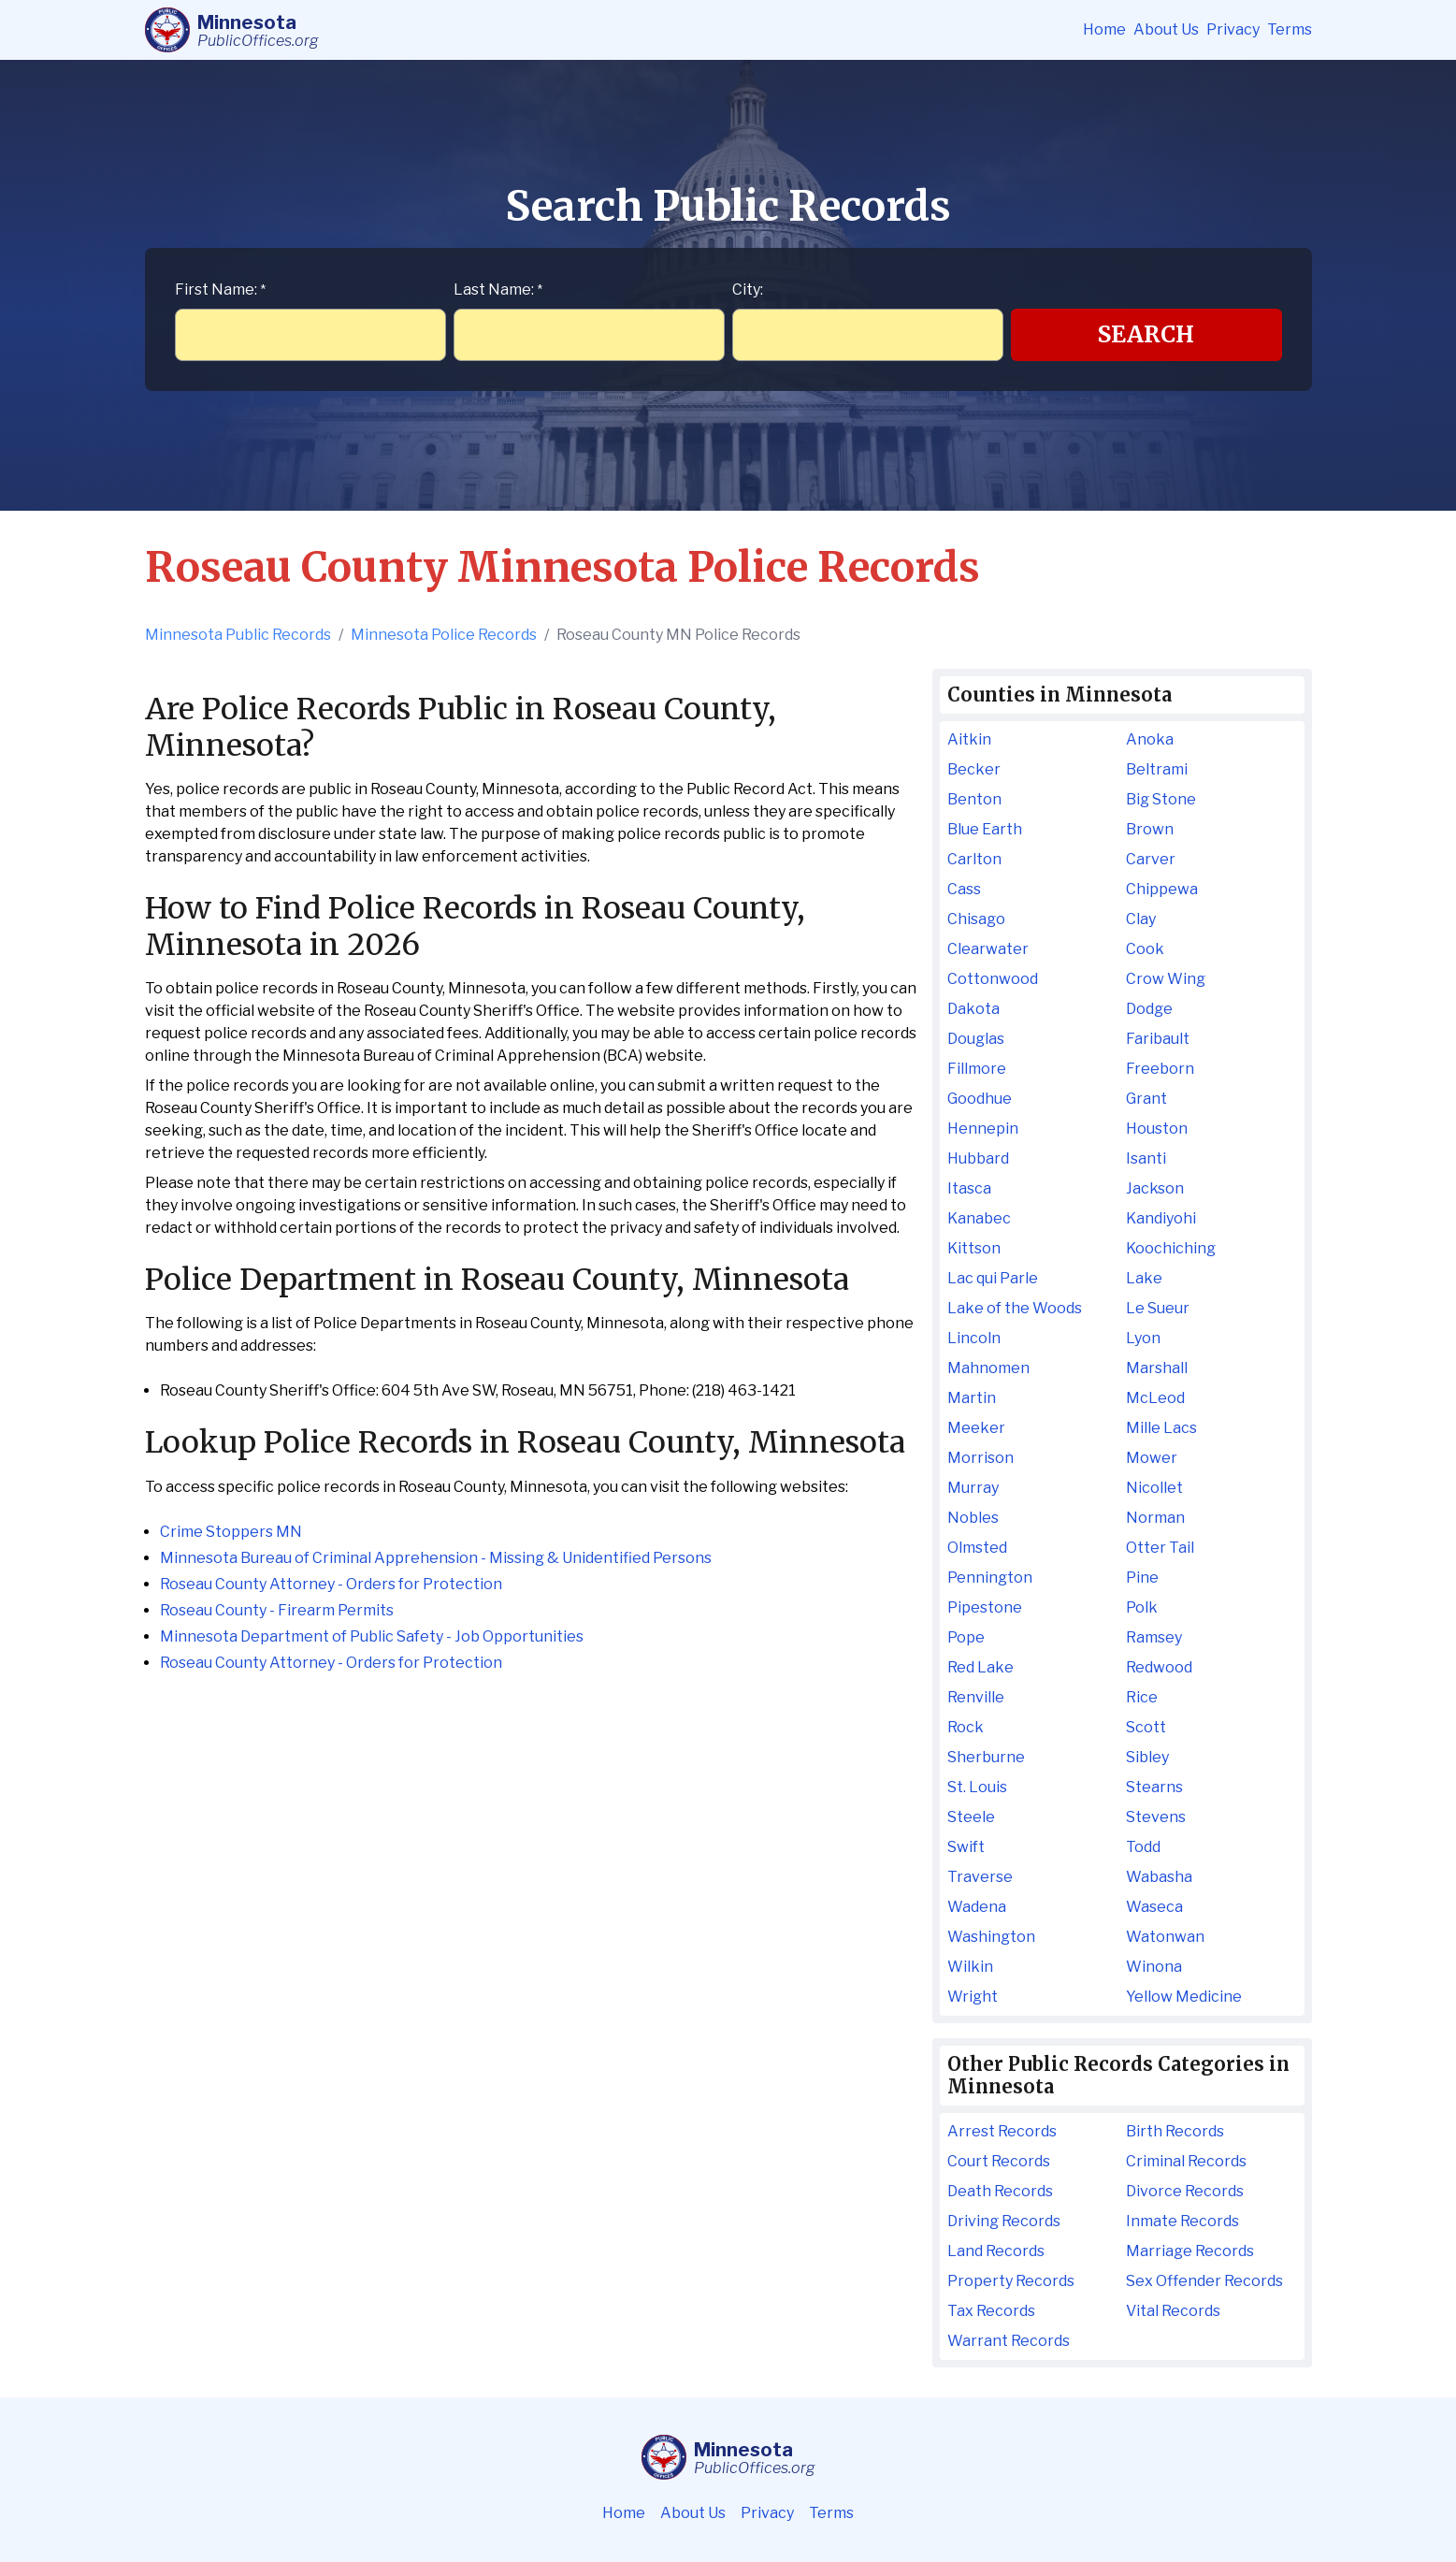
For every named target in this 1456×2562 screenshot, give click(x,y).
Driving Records (1003, 2221)
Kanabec (979, 1218)
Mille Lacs (1161, 1428)
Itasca (969, 1188)
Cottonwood (992, 979)
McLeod (1155, 1398)
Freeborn (1160, 1069)
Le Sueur (1157, 1308)
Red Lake (980, 1667)
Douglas (975, 1039)
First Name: (220, 289)
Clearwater (988, 949)
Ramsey (1154, 1637)
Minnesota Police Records (444, 635)
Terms (1289, 29)
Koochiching (1171, 1248)
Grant (1146, 1098)
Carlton (974, 859)
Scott (1146, 1727)
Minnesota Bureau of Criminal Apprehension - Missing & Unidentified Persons (436, 1558)
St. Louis (977, 1787)
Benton (974, 799)
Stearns (1154, 1787)
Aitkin (969, 739)
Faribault (1157, 1039)
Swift (966, 1847)
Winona (1154, 1967)
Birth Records (1175, 2131)
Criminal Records (1186, 2161)
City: (747, 289)
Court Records (998, 2161)
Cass (964, 889)
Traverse (980, 1877)
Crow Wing (1165, 979)
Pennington (989, 1577)
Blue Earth (984, 829)
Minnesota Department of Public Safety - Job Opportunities (372, 1636)
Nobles (973, 1518)
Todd (1143, 1847)
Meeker (976, 1428)
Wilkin (970, 1967)
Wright (972, 1996)
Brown (1150, 829)
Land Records (996, 2251)
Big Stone (1161, 799)
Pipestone (984, 1607)
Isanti (1146, 1158)
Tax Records (991, 2311)
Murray (973, 1488)
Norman (1155, 1518)
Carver (1150, 859)
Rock (965, 1727)
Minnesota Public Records (238, 635)
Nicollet (1154, 1488)
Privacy (1233, 29)
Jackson (1155, 1188)
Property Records (1010, 2281)
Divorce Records (1185, 2191)
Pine (1142, 1577)
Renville (975, 1697)
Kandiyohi (1161, 1218)
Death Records (1000, 2191)
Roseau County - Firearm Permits (277, 1610)
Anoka (1150, 739)
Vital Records (1173, 2311)
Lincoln (974, 1338)
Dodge (1149, 1009)
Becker (974, 769)
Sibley (1147, 1757)
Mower (1151, 1458)
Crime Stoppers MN (231, 1532)
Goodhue (979, 1098)
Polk (1142, 1607)
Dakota (973, 1009)
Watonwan (1165, 1937)
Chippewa (1162, 889)
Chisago (976, 919)
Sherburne (986, 1757)
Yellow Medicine (1184, 1996)
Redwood (1159, 1667)
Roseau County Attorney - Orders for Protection (331, 1584)
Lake (1144, 1278)
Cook (1145, 949)
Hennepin (982, 1128)
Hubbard (978, 1158)
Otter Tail (1160, 1547)
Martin (971, 1398)
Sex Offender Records (1204, 2281)
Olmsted (977, 1547)
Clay (1141, 919)
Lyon (1143, 1338)
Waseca (1154, 1907)
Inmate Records (1182, 2221)
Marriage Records (1190, 2251)
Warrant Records (1008, 2341)
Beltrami (1157, 769)
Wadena (976, 1907)
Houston (1157, 1128)
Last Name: (498, 289)
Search (1146, 334)
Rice (1142, 1697)
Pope (966, 1637)
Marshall (1157, 1368)
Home (1104, 29)
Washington (991, 1937)
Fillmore (976, 1069)
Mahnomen (988, 1368)
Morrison (980, 1458)
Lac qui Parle (992, 1278)
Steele (971, 1817)
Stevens (1156, 1817)
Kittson (974, 1248)
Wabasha (1159, 1877)
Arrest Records (1002, 2131)
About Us (1166, 29)
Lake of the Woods (1014, 1308)
